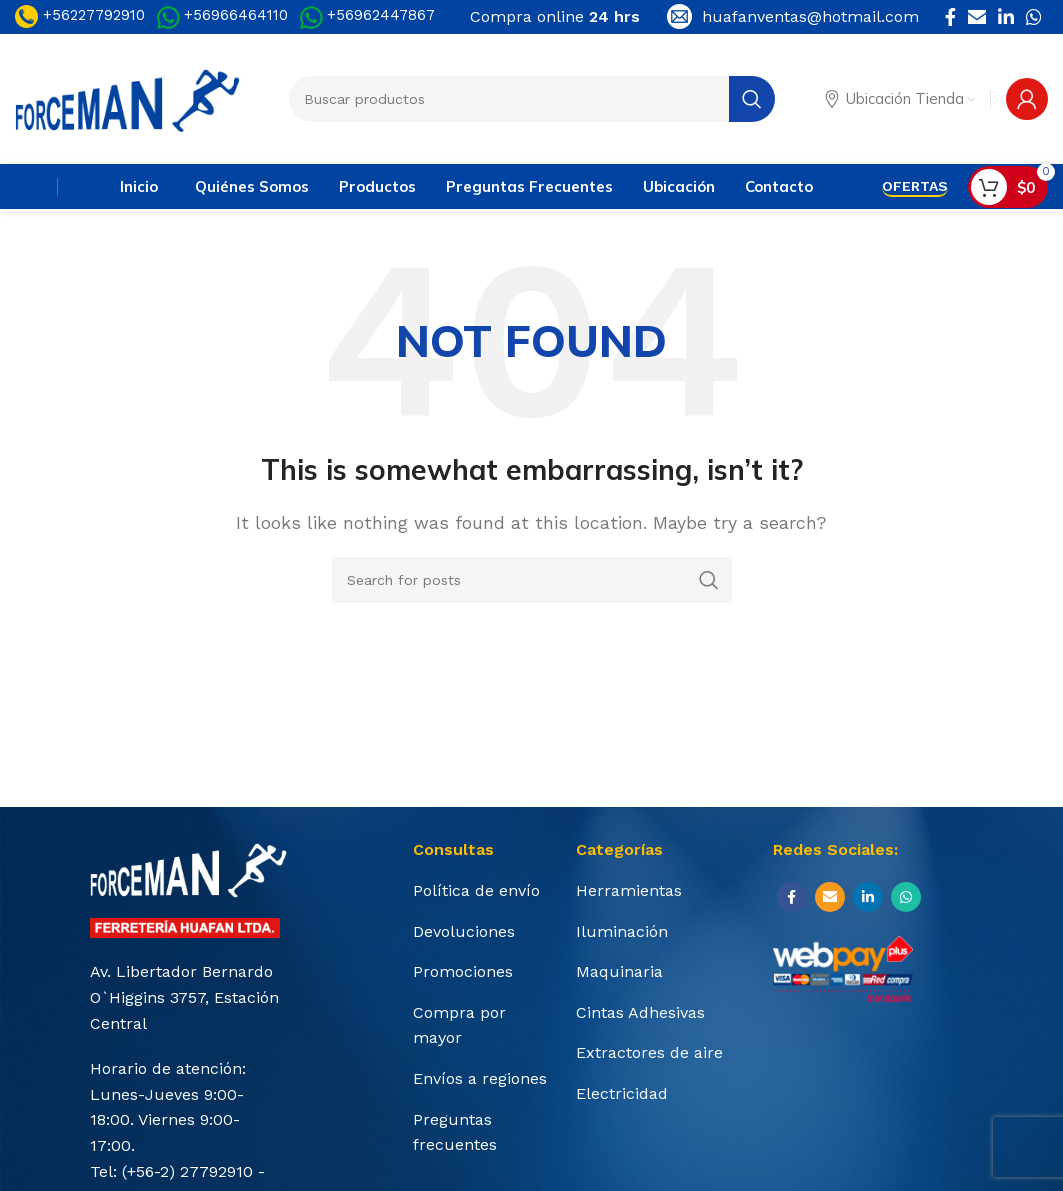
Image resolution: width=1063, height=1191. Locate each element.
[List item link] (484, 891)
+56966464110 (236, 15)
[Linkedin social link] (1006, 17)
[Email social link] (977, 17)
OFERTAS (915, 186)
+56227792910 (80, 15)
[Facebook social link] (950, 17)
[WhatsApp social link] (1034, 17)
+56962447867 (381, 15)
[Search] (532, 580)
